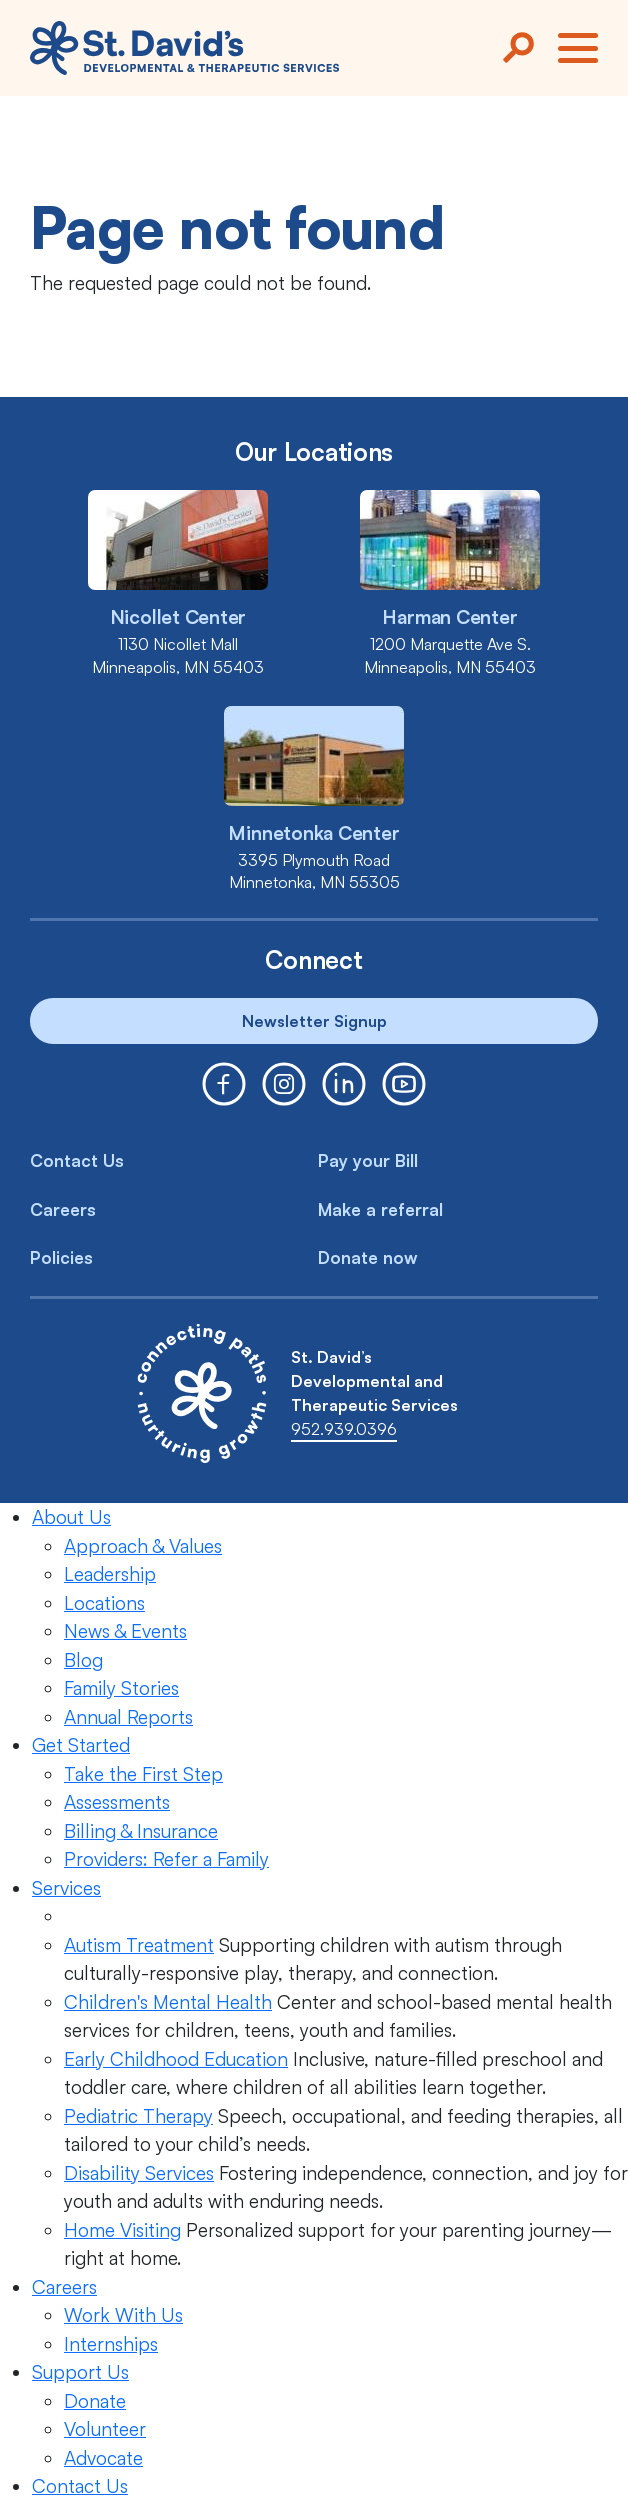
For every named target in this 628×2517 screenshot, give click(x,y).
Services (66, 1888)
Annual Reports (128, 1717)
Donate (95, 2401)
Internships (111, 2344)
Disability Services (139, 2173)
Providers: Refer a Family (166, 1859)
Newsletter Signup (314, 1021)
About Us (71, 1517)
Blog (83, 1660)
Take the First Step (143, 1774)
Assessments (117, 1802)
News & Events (125, 1631)
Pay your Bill (368, 1160)
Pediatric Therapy (138, 2116)
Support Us (80, 2372)
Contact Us (77, 1160)
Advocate (103, 2458)
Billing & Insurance (141, 1831)
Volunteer (105, 2429)
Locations (104, 1603)
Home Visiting (122, 2230)
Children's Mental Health (168, 2002)
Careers (63, 1209)
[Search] (518, 48)
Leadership (110, 1574)
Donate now (368, 1257)
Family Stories (121, 1688)
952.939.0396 (344, 1429)
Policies (61, 1257)
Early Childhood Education (176, 2059)
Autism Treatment (139, 1945)
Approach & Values (143, 1546)
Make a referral (380, 1209)
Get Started (81, 1745)
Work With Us (123, 2315)
